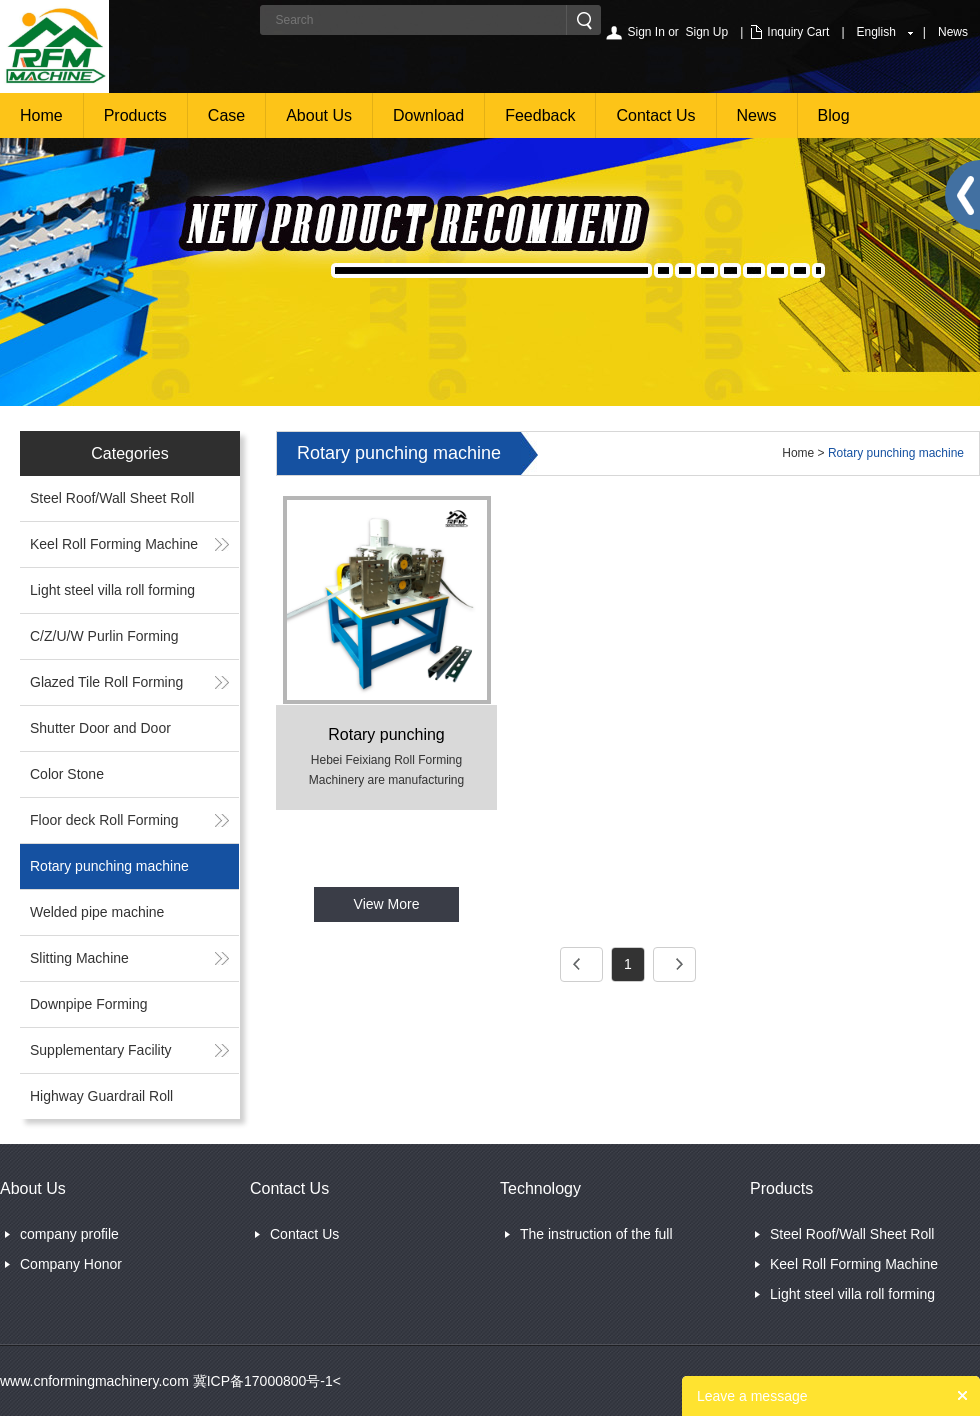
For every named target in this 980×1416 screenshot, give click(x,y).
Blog (834, 115)
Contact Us (655, 115)
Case (226, 115)
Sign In (645, 32)
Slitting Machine (79, 958)
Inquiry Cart (798, 32)
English (876, 32)
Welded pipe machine (97, 912)
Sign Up (707, 32)
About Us (319, 115)
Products (135, 115)
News (953, 32)
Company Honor (71, 1264)
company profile (69, 1234)
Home (41, 115)
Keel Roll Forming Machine (114, 544)
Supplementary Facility (101, 1050)
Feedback (540, 115)
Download (428, 115)
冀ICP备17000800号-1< (265, 1381)
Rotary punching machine (109, 866)
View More (387, 904)
